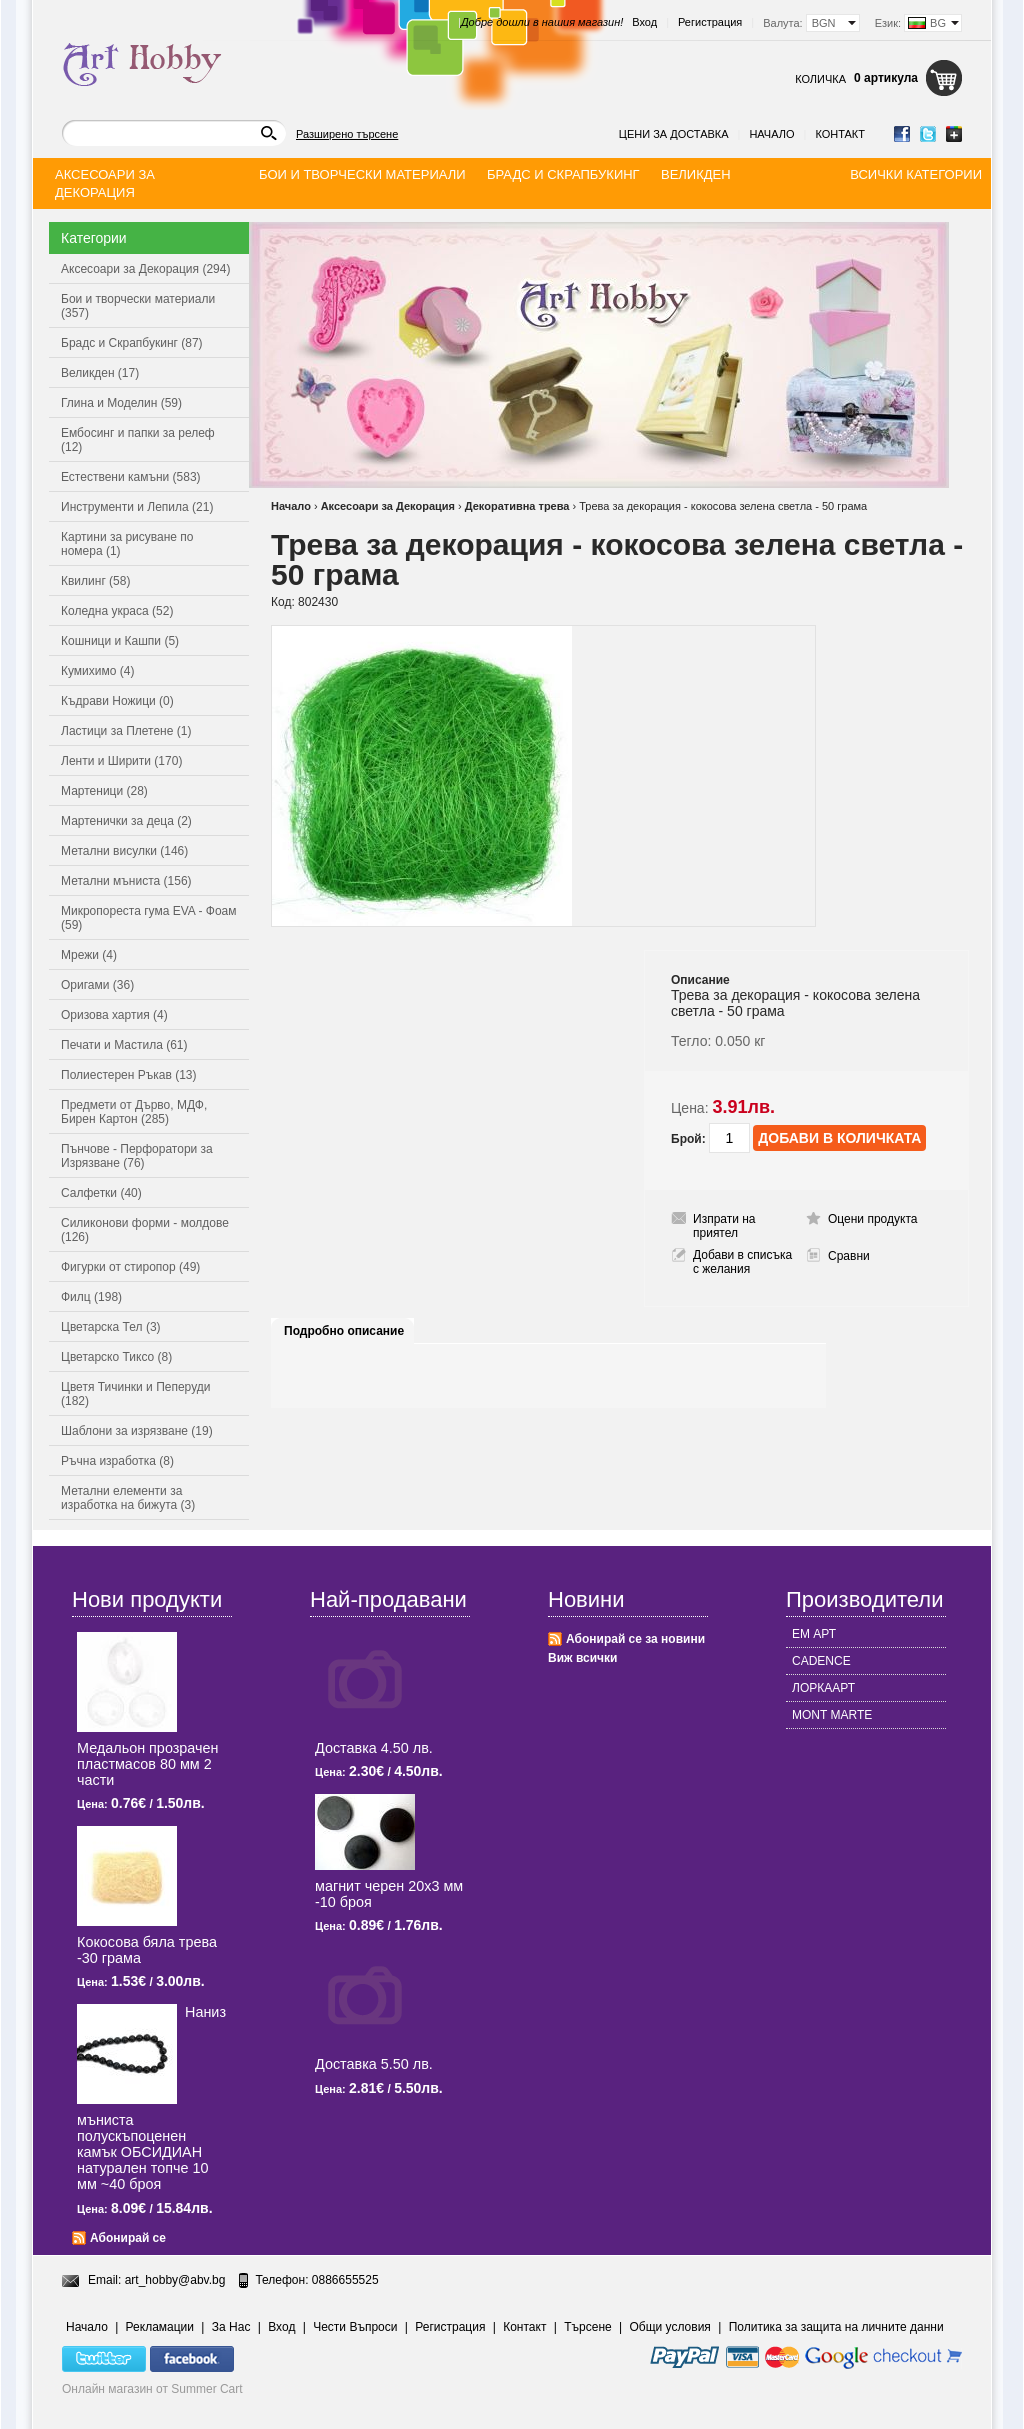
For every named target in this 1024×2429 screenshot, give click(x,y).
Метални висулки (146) (124, 851)
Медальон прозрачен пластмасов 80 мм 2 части (147, 1764)
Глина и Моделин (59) (121, 403)
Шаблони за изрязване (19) (137, 1431)
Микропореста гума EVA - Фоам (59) (149, 918)
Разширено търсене (347, 134)
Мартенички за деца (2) (126, 821)
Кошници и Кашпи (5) (120, 641)
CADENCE (821, 1661)
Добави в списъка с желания (742, 1262)
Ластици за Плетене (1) (126, 731)
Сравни (849, 1256)
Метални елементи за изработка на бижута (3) (128, 1498)
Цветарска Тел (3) (111, 1327)
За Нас (231, 2327)
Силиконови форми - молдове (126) (145, 1230)
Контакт (840, 134)
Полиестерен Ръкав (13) (129, 1075)
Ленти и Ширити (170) (121, 761)
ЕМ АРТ (814, 1634)
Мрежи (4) (89, 955)
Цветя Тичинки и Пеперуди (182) (135, 1394)
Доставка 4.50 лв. (374, 1748)
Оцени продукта (872, 1219)
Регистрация (710, 22)
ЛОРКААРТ (823, 1688)
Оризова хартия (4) (114, 1015)
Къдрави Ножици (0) (117, 701)
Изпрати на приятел (724, 1226)
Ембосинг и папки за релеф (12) (138, 440)
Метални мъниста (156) (126, 881)
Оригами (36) (97, 985)
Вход (644, 22)
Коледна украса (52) (117, 611)
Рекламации (160, 2327)
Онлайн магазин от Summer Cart (152, 2389)
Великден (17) (100, 373)
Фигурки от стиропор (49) (130, 1267)
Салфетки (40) (101, 1193)
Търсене (587, 2327)
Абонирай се (128, 2238)
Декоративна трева (517, 506)
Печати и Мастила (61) (124, 1045)
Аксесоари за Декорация (388, 506)
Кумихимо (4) (97, 671)
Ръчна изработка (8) (117, 1461)
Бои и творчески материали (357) (138, 306)
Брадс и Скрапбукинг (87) (132, 343)
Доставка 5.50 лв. (374, 2064)
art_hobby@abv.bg (175, 2280)
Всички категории (916, 174)
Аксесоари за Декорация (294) (145, 269)
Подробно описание (344, 1331)
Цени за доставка (674, 134)
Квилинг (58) (95, 581)
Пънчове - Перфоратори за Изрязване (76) (137, 1156)
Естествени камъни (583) (131, 477)
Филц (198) (91, 1297)
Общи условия (670, 2327)
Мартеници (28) (104, 791)
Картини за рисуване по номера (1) (127, 544)
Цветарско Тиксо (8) (116, 1357)
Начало (771, 134)
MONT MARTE (832, 1715)
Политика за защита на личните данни (836, 2327)
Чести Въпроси (355, 2327)
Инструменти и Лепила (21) (137, 507)
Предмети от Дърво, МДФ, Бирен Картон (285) (134, 1112)
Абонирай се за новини (635, 1639)
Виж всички (582, 1658)
